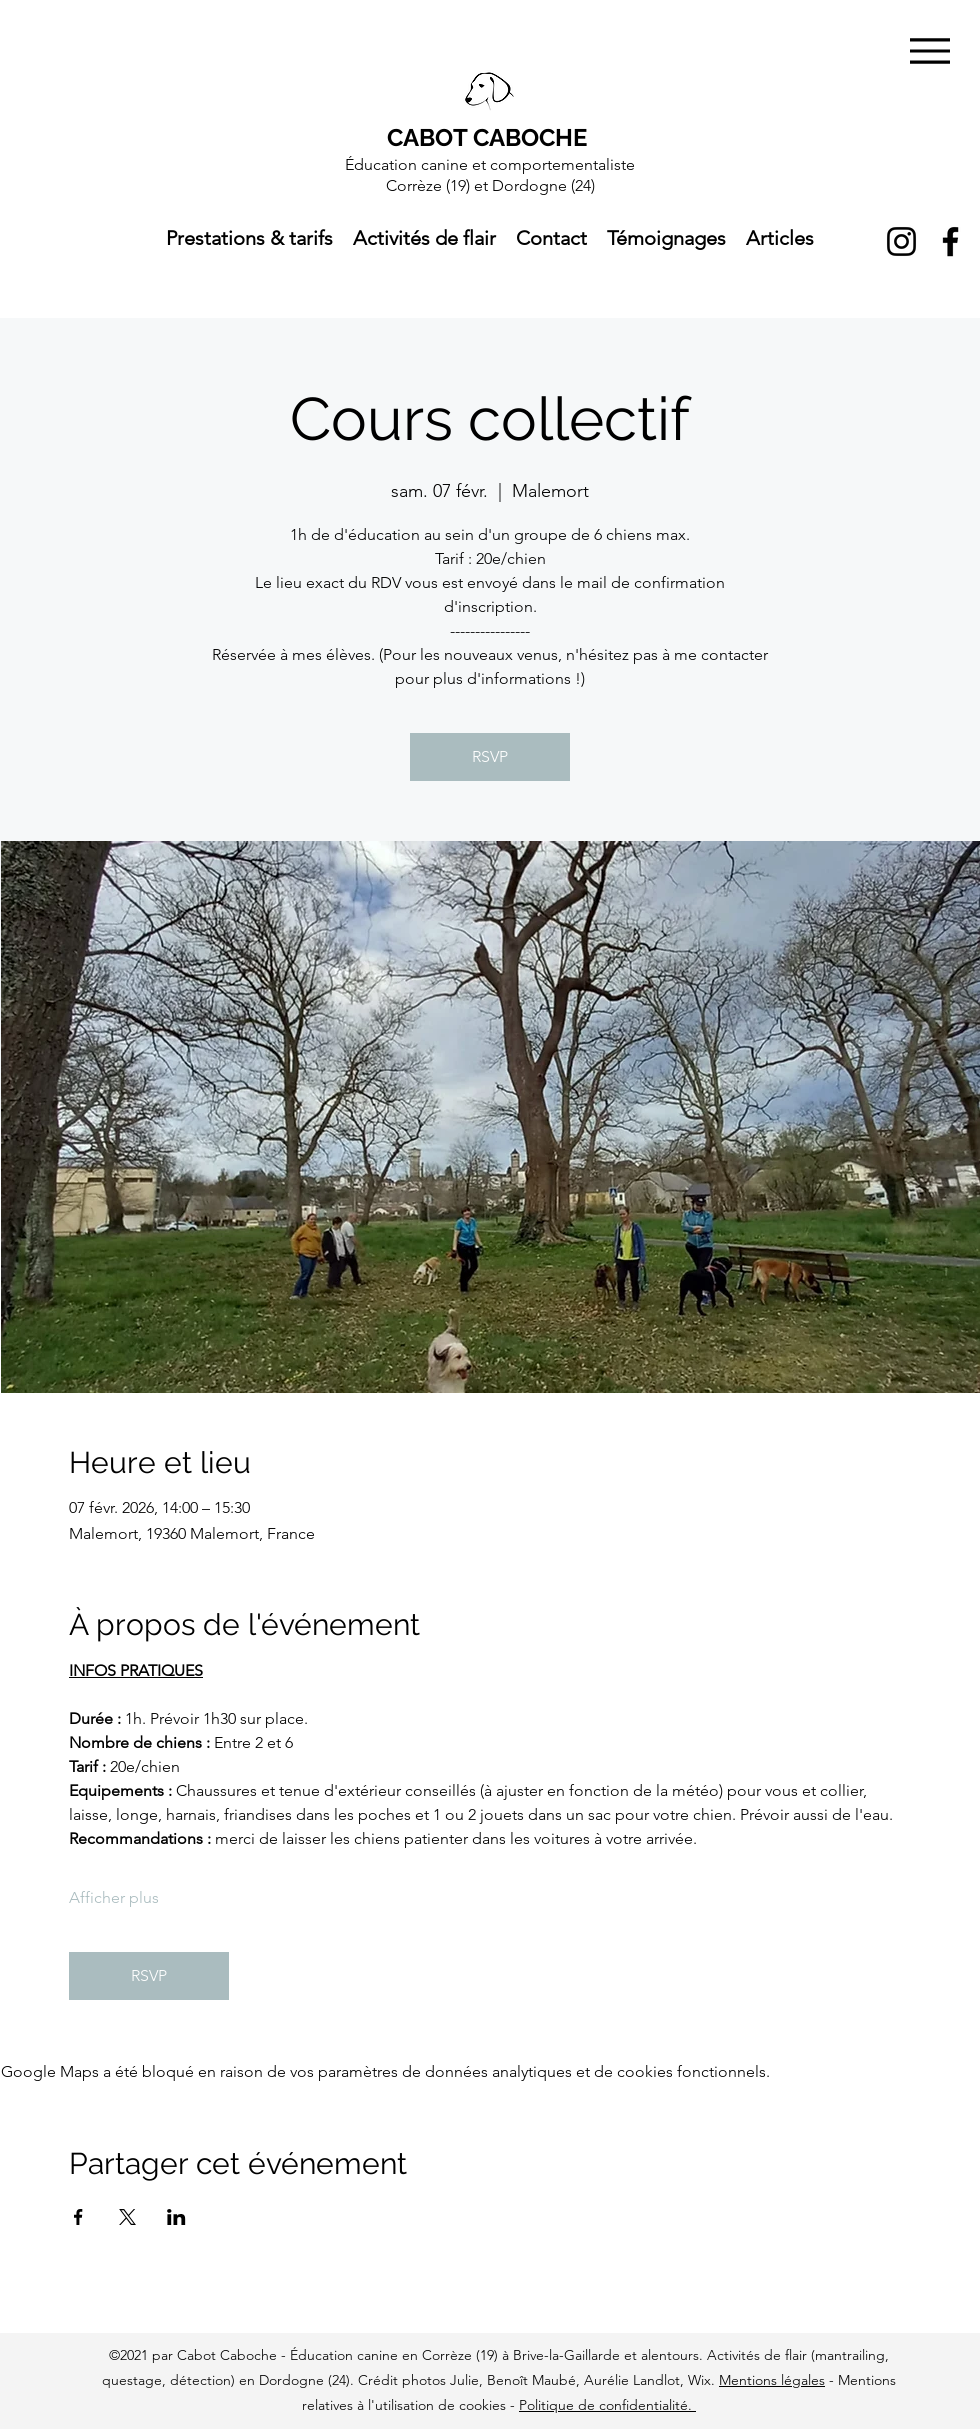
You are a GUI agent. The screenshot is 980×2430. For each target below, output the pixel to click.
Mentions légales (772, 2380)
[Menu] (929, 50)
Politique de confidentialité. (607, 2405)
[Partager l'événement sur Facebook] (78, 2217)
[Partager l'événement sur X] (127, 2217)
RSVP (490, 756)
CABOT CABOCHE (487, 137)
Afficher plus (114, 1897)
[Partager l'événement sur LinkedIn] (176, 2217)
